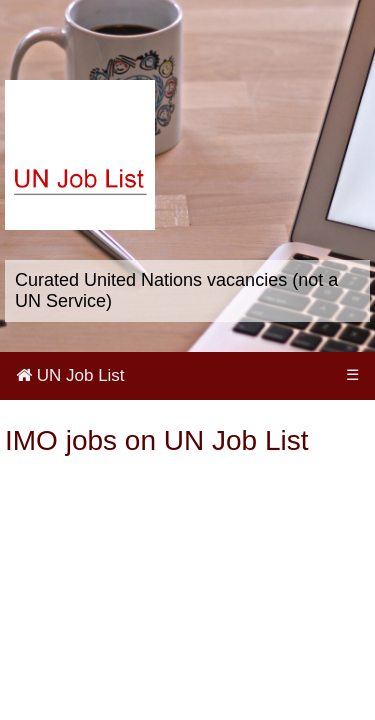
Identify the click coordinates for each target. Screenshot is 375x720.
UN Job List (70, 375)
